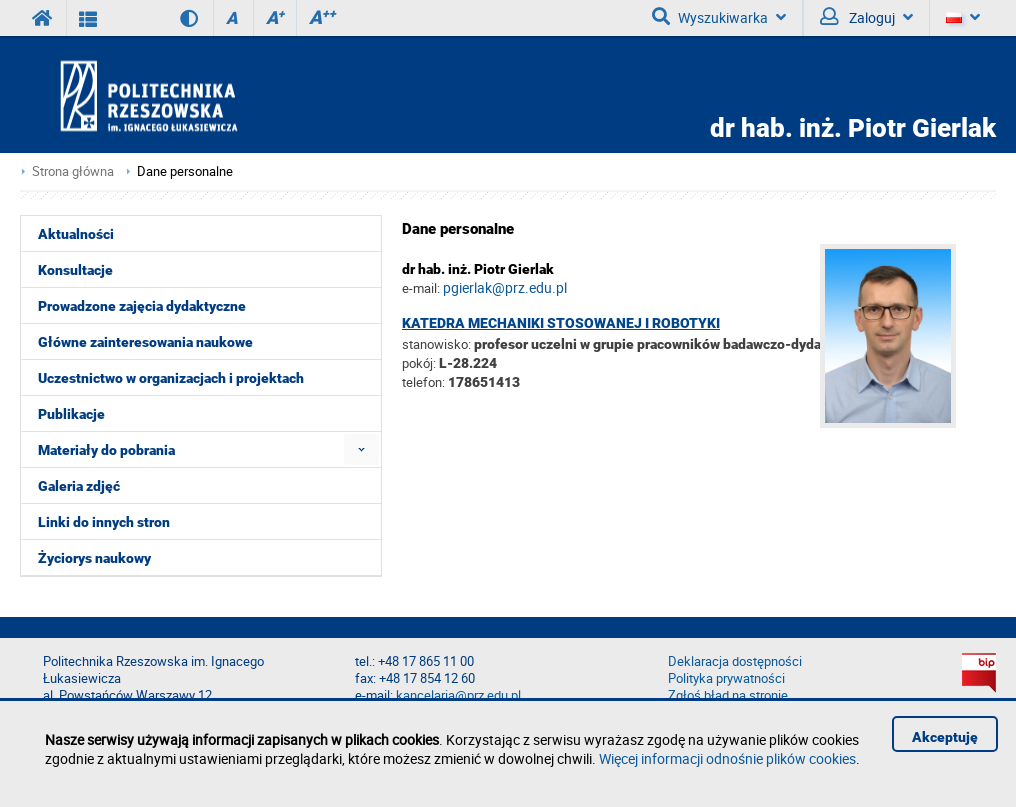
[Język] (962, 18)
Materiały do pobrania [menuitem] (106, 450)
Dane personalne (185, 171)
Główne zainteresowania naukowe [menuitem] (145, 342)
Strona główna (73, 171)
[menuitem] (361, 449)
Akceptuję (945, 737)
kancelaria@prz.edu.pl (458, 695)
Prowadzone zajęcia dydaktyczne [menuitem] (142, 306)
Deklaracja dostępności (735, 661)
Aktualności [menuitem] (76, 234)
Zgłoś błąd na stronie (728, 695)
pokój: (420, 363)
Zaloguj (866, 17)
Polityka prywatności (726, 678)
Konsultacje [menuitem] (75, 270)
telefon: (423, 382)
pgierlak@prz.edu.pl (505, 287)
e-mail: (421, 288)
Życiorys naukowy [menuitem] (94, 558)
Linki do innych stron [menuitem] (104, 522)
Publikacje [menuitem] (71, 414)
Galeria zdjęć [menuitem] (79, 486)
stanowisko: (436, 344)
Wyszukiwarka (719, 17)
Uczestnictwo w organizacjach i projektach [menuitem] (171, 378)
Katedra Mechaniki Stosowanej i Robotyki (561, 323)
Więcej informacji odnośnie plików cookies (727, 758)
